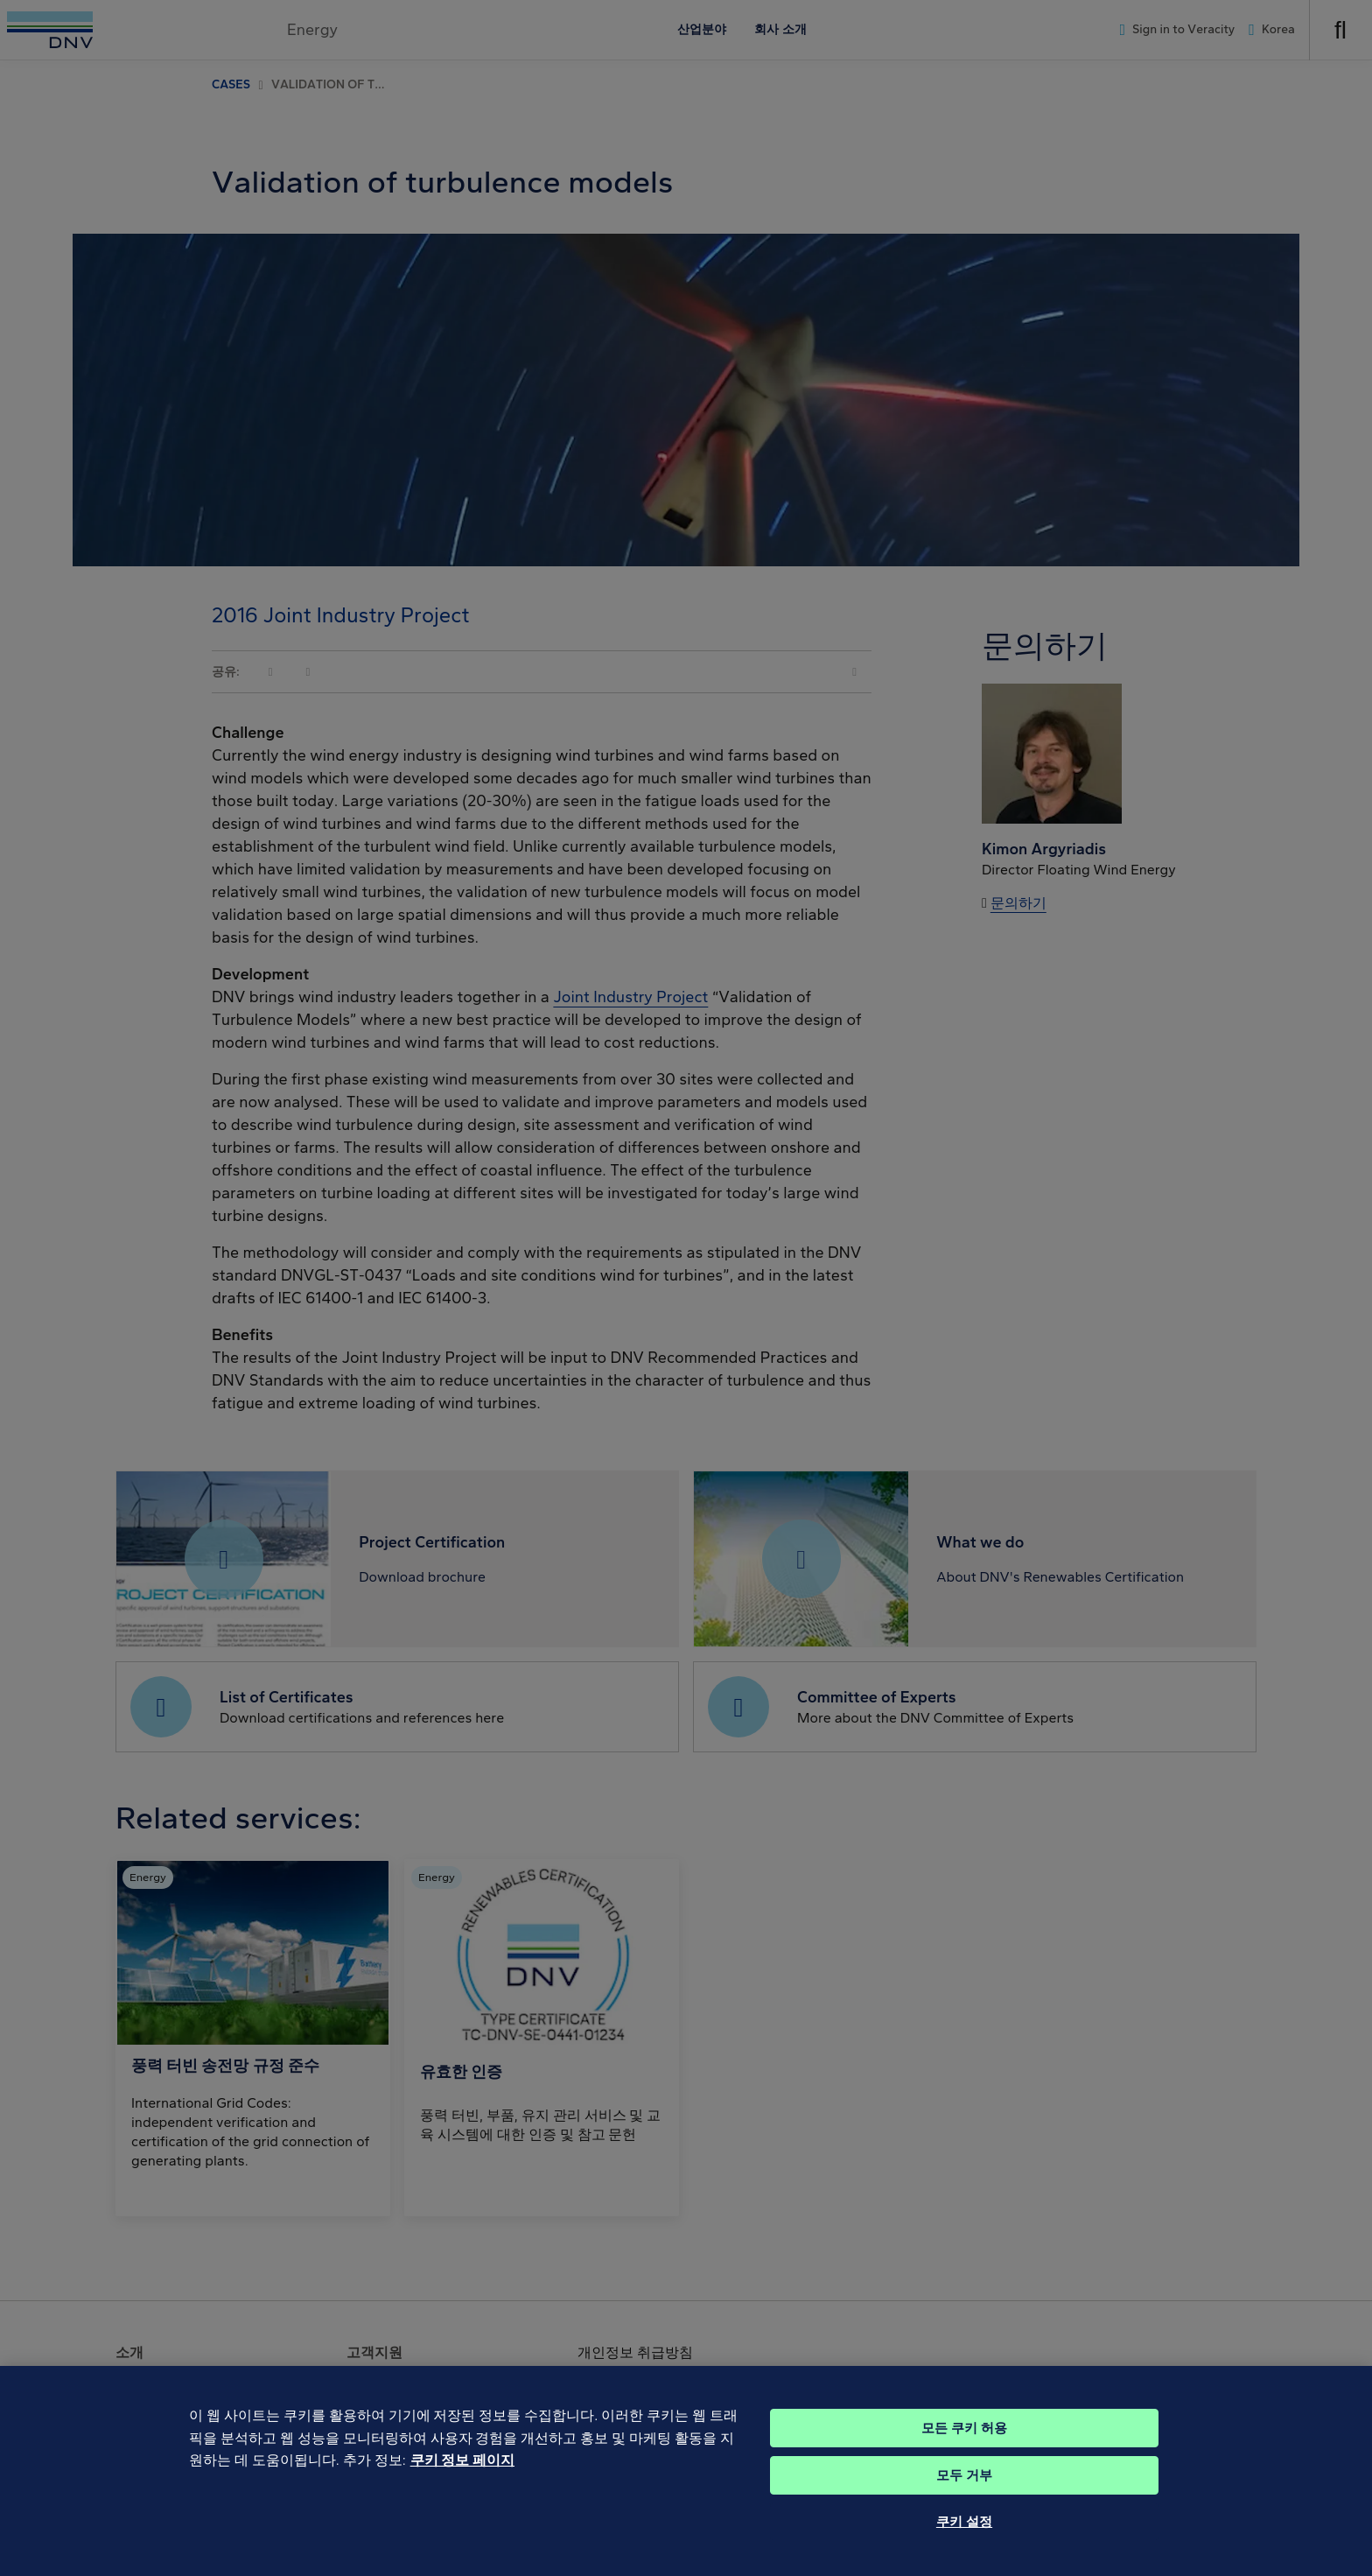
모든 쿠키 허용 (964, 2451)
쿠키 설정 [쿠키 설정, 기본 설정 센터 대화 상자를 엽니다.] (964, 2544)
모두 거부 (964, 2498)
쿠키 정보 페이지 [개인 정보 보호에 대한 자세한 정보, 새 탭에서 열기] (462, 2483)
